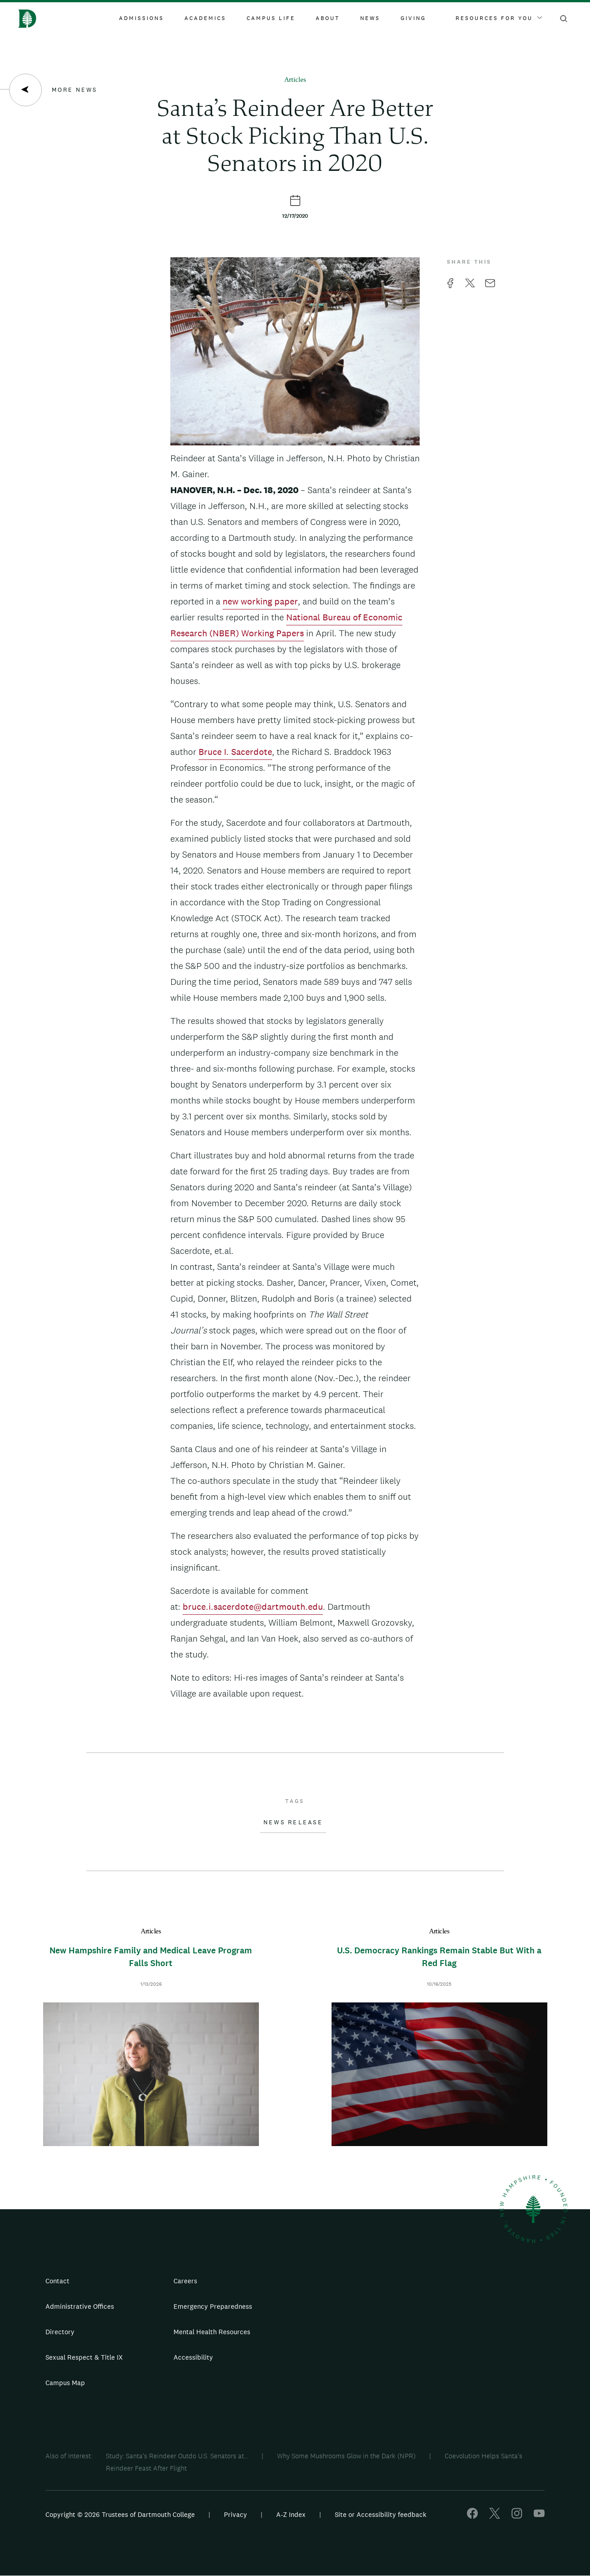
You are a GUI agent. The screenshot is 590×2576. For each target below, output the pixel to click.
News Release (293, 1822)
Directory (59, 2331)
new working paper (260, 601)
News (370, 18)
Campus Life (271, 18)
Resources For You (499, 18)
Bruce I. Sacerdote (235, 752)
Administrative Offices (79, 2306)
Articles (295, 80)
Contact (57, 2280)
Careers (185, 2280)
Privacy (235, 2514)
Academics (205, 18)
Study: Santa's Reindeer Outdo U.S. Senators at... (177, 2455)
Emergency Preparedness (213, 2306)
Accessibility (193, 2357)
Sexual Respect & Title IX (84, 2357)
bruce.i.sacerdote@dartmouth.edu (253, 1606)
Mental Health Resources (212, 2331)
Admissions (141, 18)
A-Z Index (291, 2514)
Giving (413, 18)
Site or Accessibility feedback (380, 2514)
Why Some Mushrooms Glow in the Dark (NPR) (346, 2455)
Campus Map (65, 2382)
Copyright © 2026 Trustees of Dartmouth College (120, 2514)
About (328, 18)
